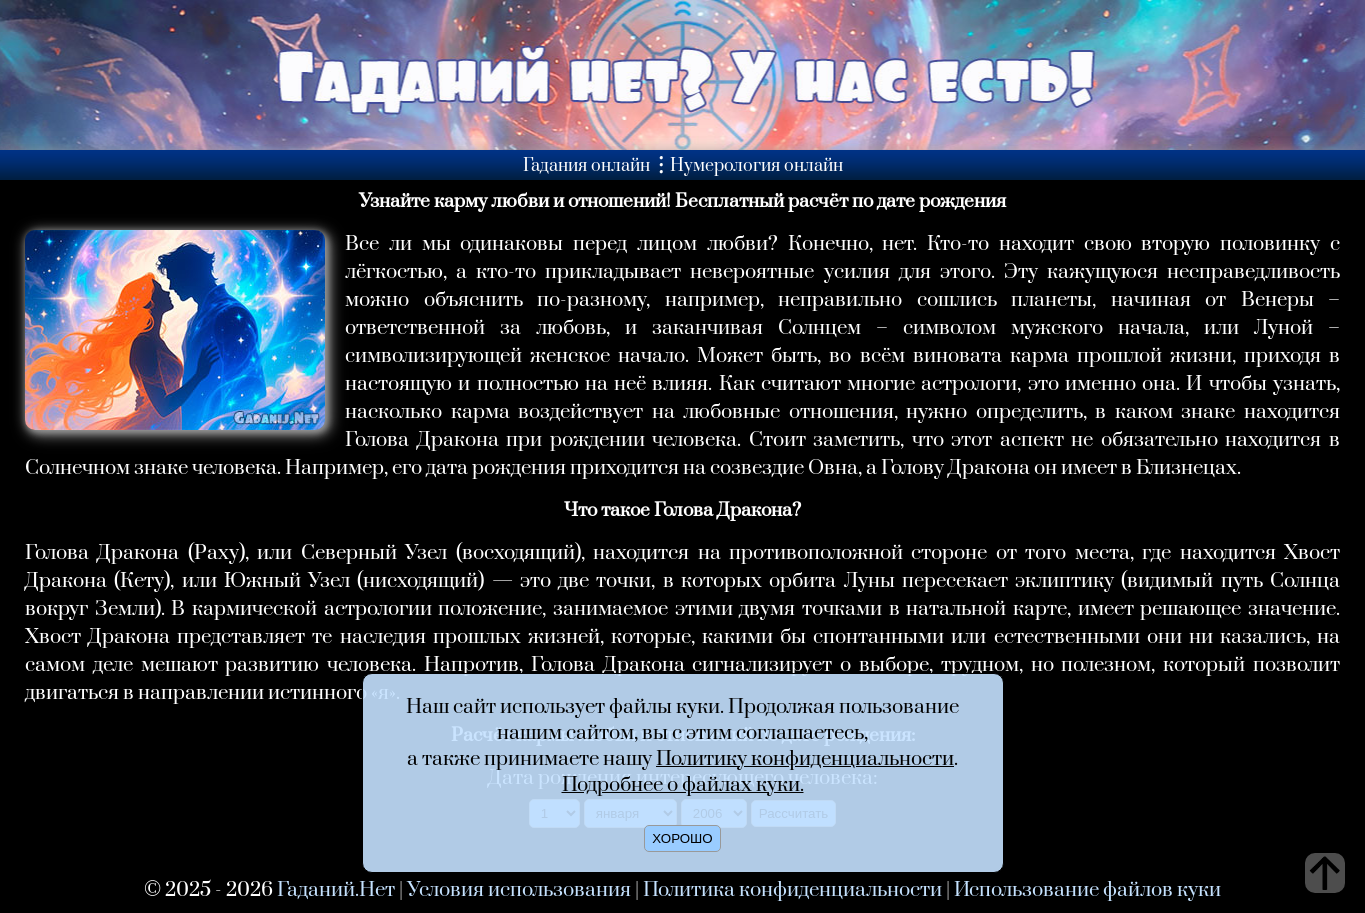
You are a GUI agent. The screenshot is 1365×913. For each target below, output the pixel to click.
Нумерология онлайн (756, 166)
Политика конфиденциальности (792, 890)
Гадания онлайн (586, 166)
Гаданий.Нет (336, 890)
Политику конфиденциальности (805, 759)
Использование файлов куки (1087, 890)
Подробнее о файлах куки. (683, 785)
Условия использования (519, 890)
